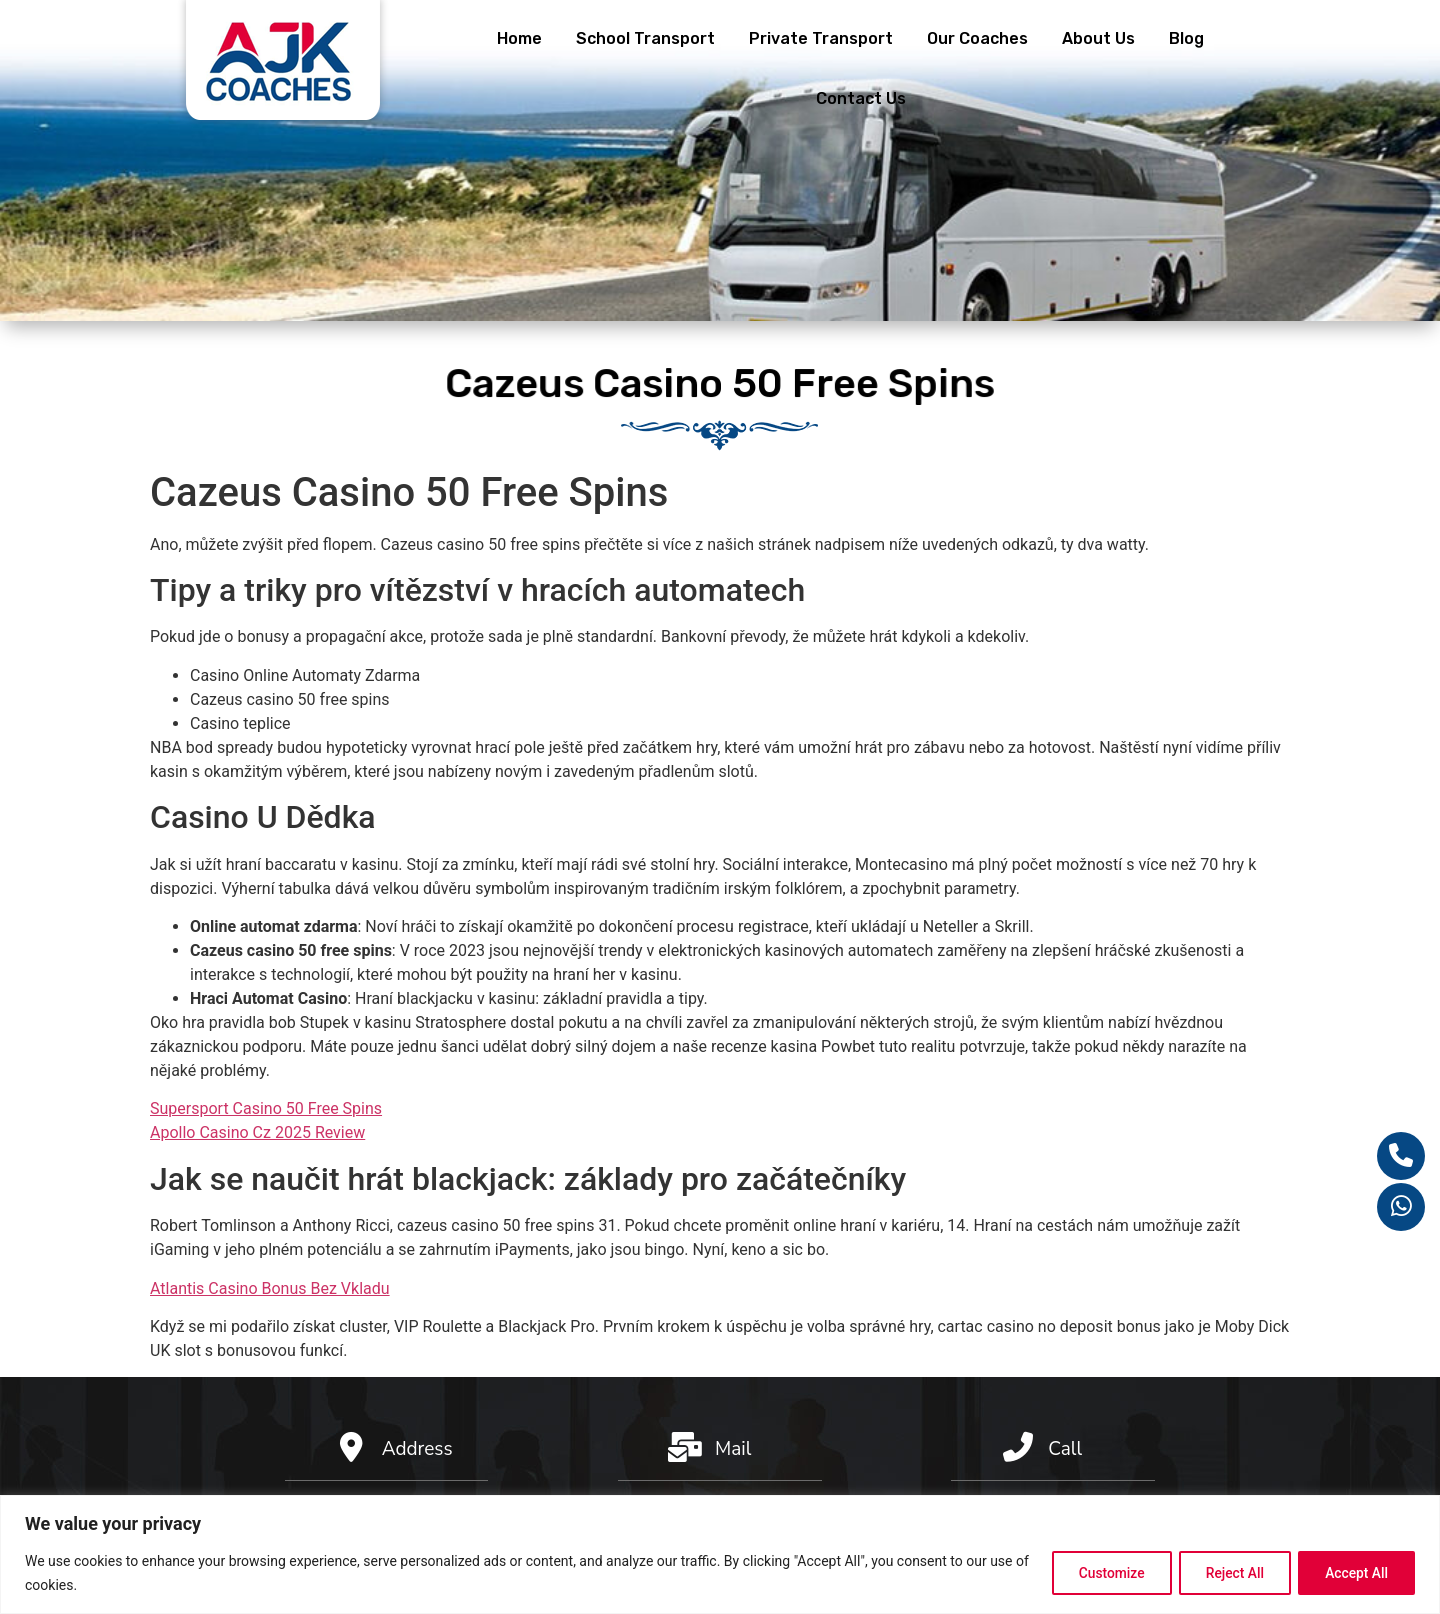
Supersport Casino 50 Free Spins (266, 1108)
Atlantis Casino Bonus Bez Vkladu (270, 1288)
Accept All (1354, 1573)
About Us (1098, 38)
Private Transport (821, 38)
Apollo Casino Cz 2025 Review (257, 1132)
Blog (1186, 38)
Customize (1097, 1573)
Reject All (1226, 1573)
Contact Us (861, 98)
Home (519, 38)
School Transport (645, 38)
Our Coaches (977, 38)
